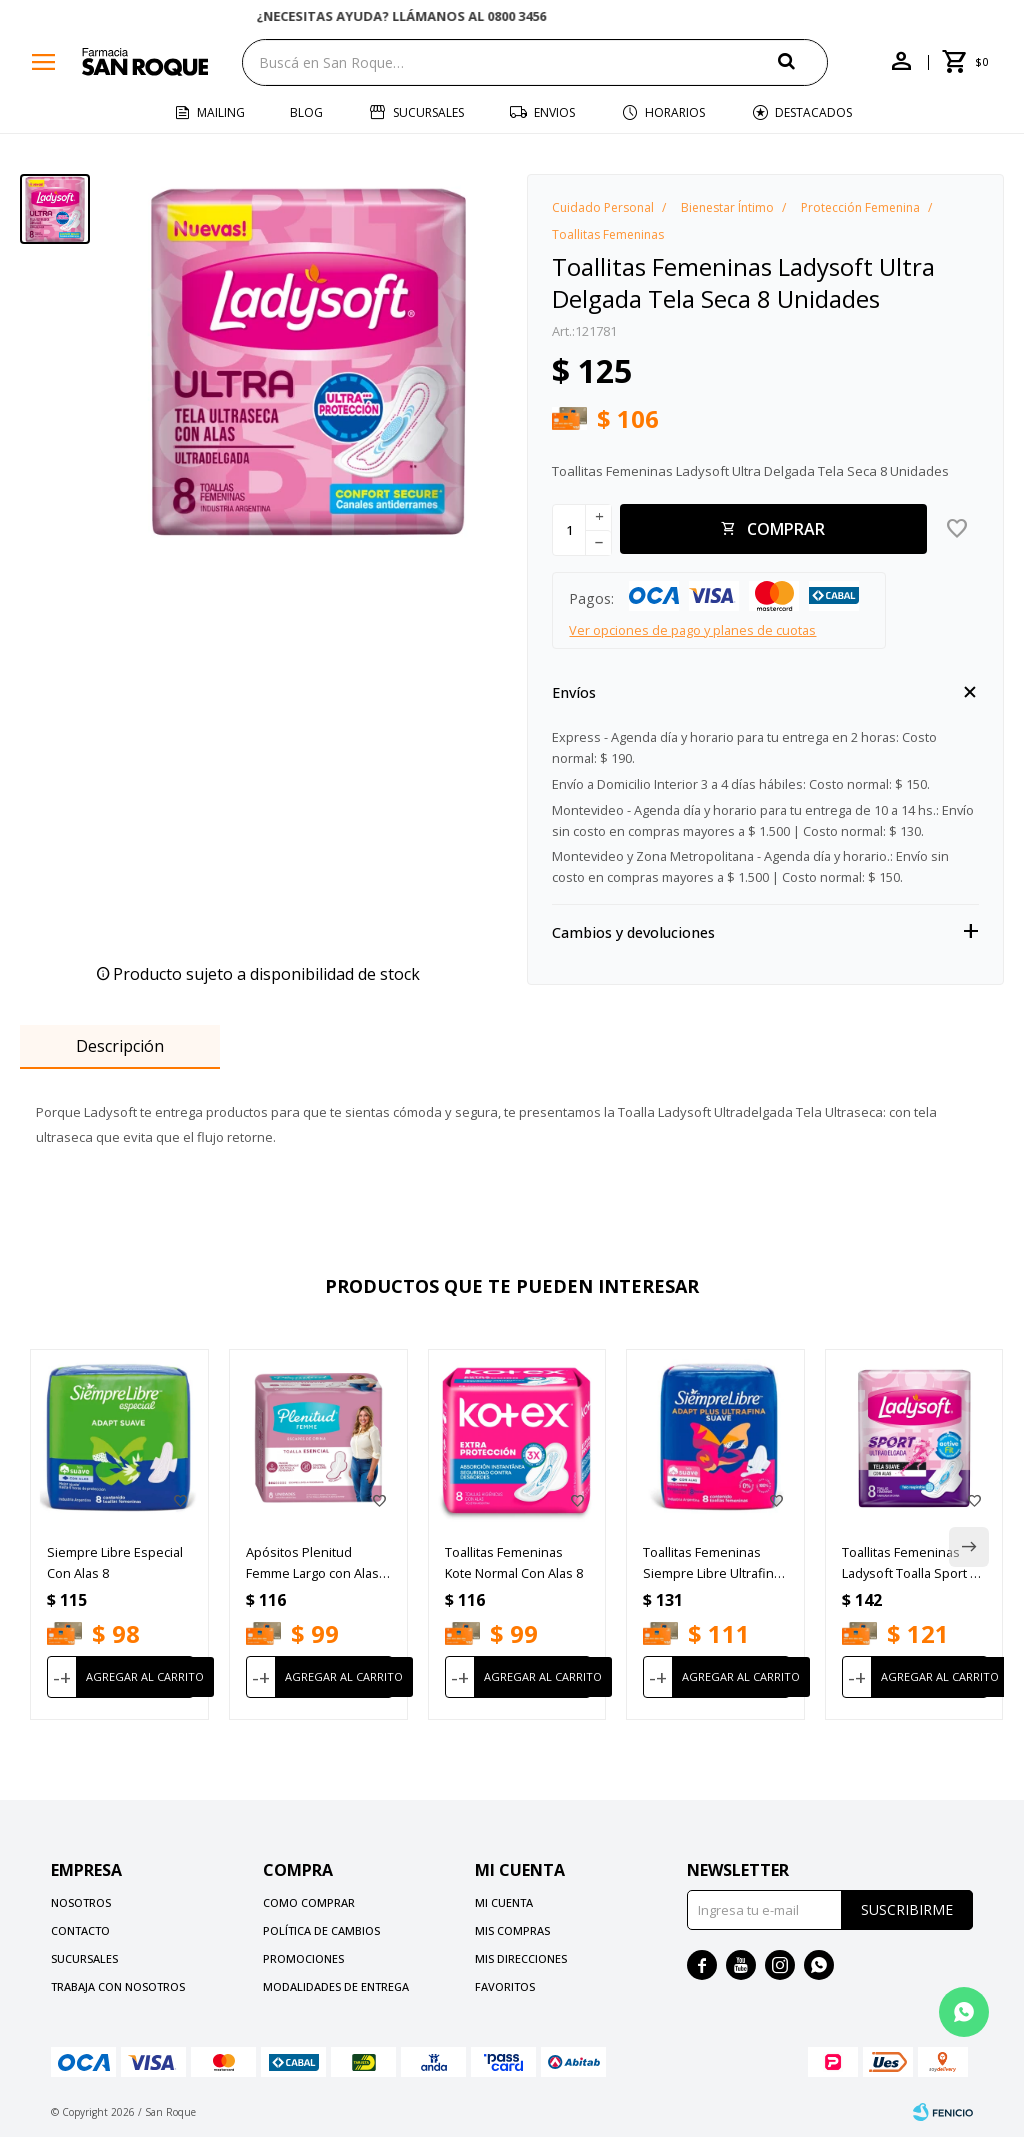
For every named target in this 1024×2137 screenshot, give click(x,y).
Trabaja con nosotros (118, 1986)
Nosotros (81, 1902)
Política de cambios (321, 1930)
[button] (803, 61)
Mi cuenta (504, 1902)
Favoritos (505, 1986)
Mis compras (512, 1930)
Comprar (786, 529)
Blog (306, 112)
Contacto (80, 1930)
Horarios (675, 112)
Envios (554, 112)
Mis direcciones (521, 1958)
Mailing (221, 112)
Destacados (813, 112)
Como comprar (309, 1902)
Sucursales (428, 112)
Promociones (303, 1958)
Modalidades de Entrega (336, 1986)
